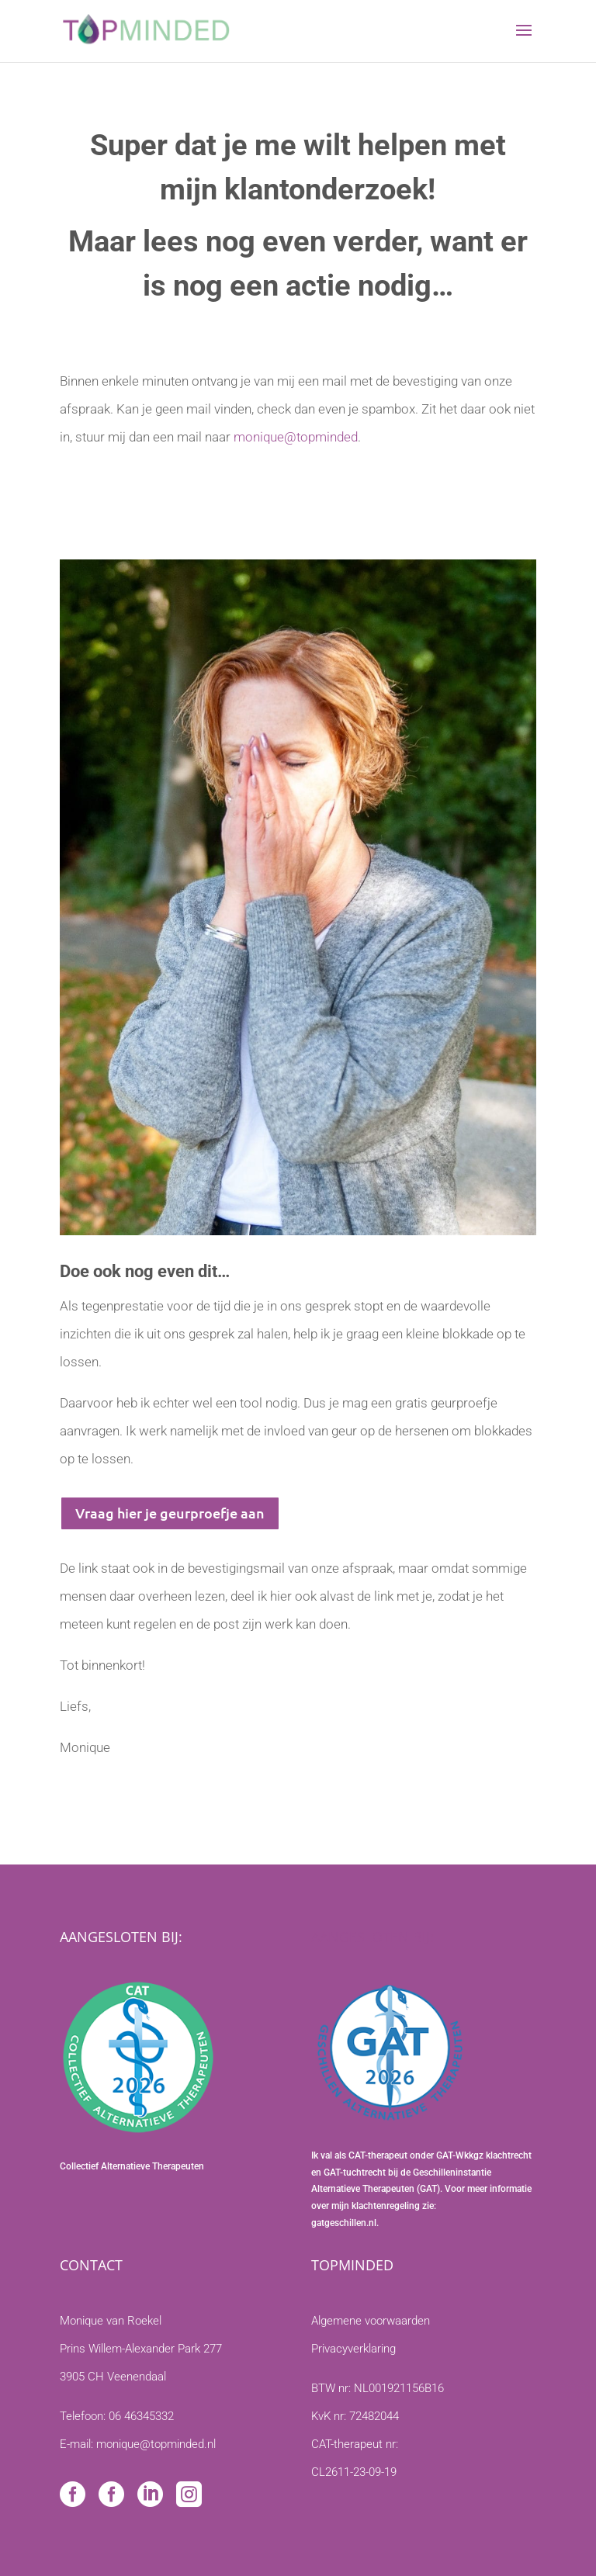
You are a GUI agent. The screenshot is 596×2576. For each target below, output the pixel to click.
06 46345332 (141, 2416)
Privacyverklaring (353, 2349)
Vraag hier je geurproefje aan (170, 1513)
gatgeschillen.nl (343, 2223)
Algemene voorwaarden (370, 2321)
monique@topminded (296, 437)
